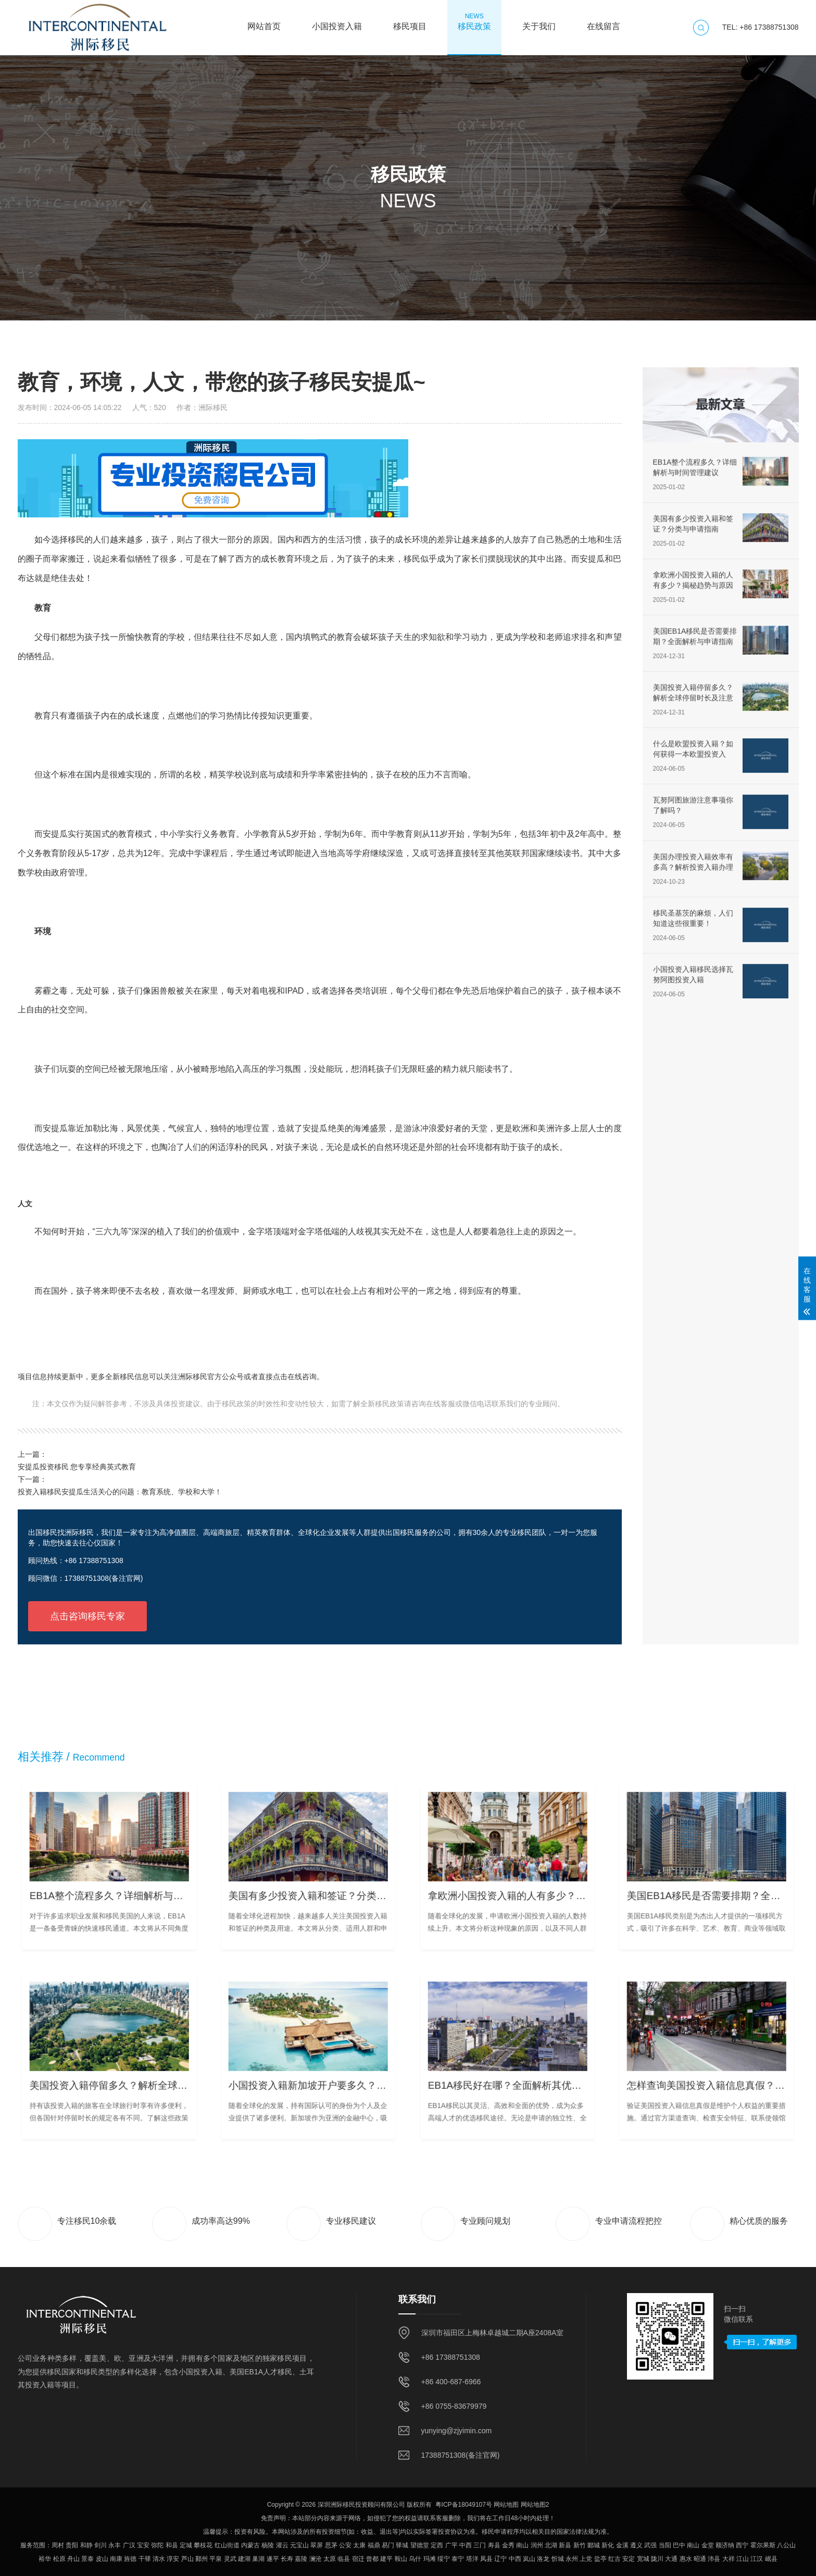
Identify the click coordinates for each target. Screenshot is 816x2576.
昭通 (700, 2558)
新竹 (579, 2545)
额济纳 (724, 2545)
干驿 (145, 2558)
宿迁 (358, 2558)
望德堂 (419, 2545)
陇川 (657, 2558)
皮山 (102, 2558)
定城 (186, 2545)
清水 (159, 2558)
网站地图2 (535, 2504)
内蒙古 (250, 2545)
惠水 (686, 2558)
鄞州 (201, 2558)
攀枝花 (203, 2545)
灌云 (282, 2545)
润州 (537, 2545)
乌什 (415, 2558)
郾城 (593, 2545)
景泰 (87, 2558)
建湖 (244, 2558)
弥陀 (157, 2545)
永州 (572, 2558)
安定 (628, 2558)
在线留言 (603, 21)
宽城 (643, 2558)
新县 (565, 2545)
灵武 (230, 2558)
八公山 (786, 2545)
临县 (343, 2558)
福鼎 (374, 2545)
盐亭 (600, 2558)
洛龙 (543, 2558)
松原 (59, 2558)
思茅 (331, 2545)
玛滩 (429, 2558)
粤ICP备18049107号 (463, 2504)
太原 (329, 2558)
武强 (650, 2545)
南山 (522, 2545)
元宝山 (299, 2545)
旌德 (130, 2558)
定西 (437, 2545)
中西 (465, 2545)
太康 (359, 2545)
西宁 (742, 2545)
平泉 (215, 2558)
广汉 (129, 2545)
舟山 (73, 2558)
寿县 (494, 2545)
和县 (172, 2545)
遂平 (273, 2558)
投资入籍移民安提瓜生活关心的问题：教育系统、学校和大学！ (120, 1492)
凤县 (486, 2558)
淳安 (173, 2558)
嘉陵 (301, 2558)
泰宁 (457, 2558)
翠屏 (316, 2545)
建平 (386, 2558)
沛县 (714, 2558)
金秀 (508, 2545)
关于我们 (539, 21)
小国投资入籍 (337, 21)
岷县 (771, 2558)
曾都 (372, 2558)
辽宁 (500, 2558)
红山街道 (227, 2545)
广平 (451, 2545)
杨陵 (267, 2545)
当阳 (665, 2545)
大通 (671, 2558)
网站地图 (506, 2504)
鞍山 (401, 2558)
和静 (86, 2545)
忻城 (557, 2558)
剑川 (100, 2545)
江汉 (756, 2558)
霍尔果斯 (762, 2545)
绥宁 (443, 2558)
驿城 (402, 2545)
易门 (388, 2545)
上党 (586, 2558)
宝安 (143, 2545)
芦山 (187, 2558)
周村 (58, 2545)
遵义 (636, 2545)
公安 (345, 2545)
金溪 (622, 2545)
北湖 (551, 2545)
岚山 (529, 2558)
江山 (742, 2558)
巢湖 (258, 2558)
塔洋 (472, 2558)
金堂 (707, 2545)
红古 (614, 2558)
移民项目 (409, 21)
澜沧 (315, 2558)
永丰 (114, 2545)
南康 (116, 2558)
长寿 (287, 2558)
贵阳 (72, 2545)
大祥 (728, 2558)
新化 (607, 2545)
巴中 (679, 2545)
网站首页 (264, 21)
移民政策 (474, 21)
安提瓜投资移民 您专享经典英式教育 (77, 1467)
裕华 (45, 2558)
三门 (479, 2545)
